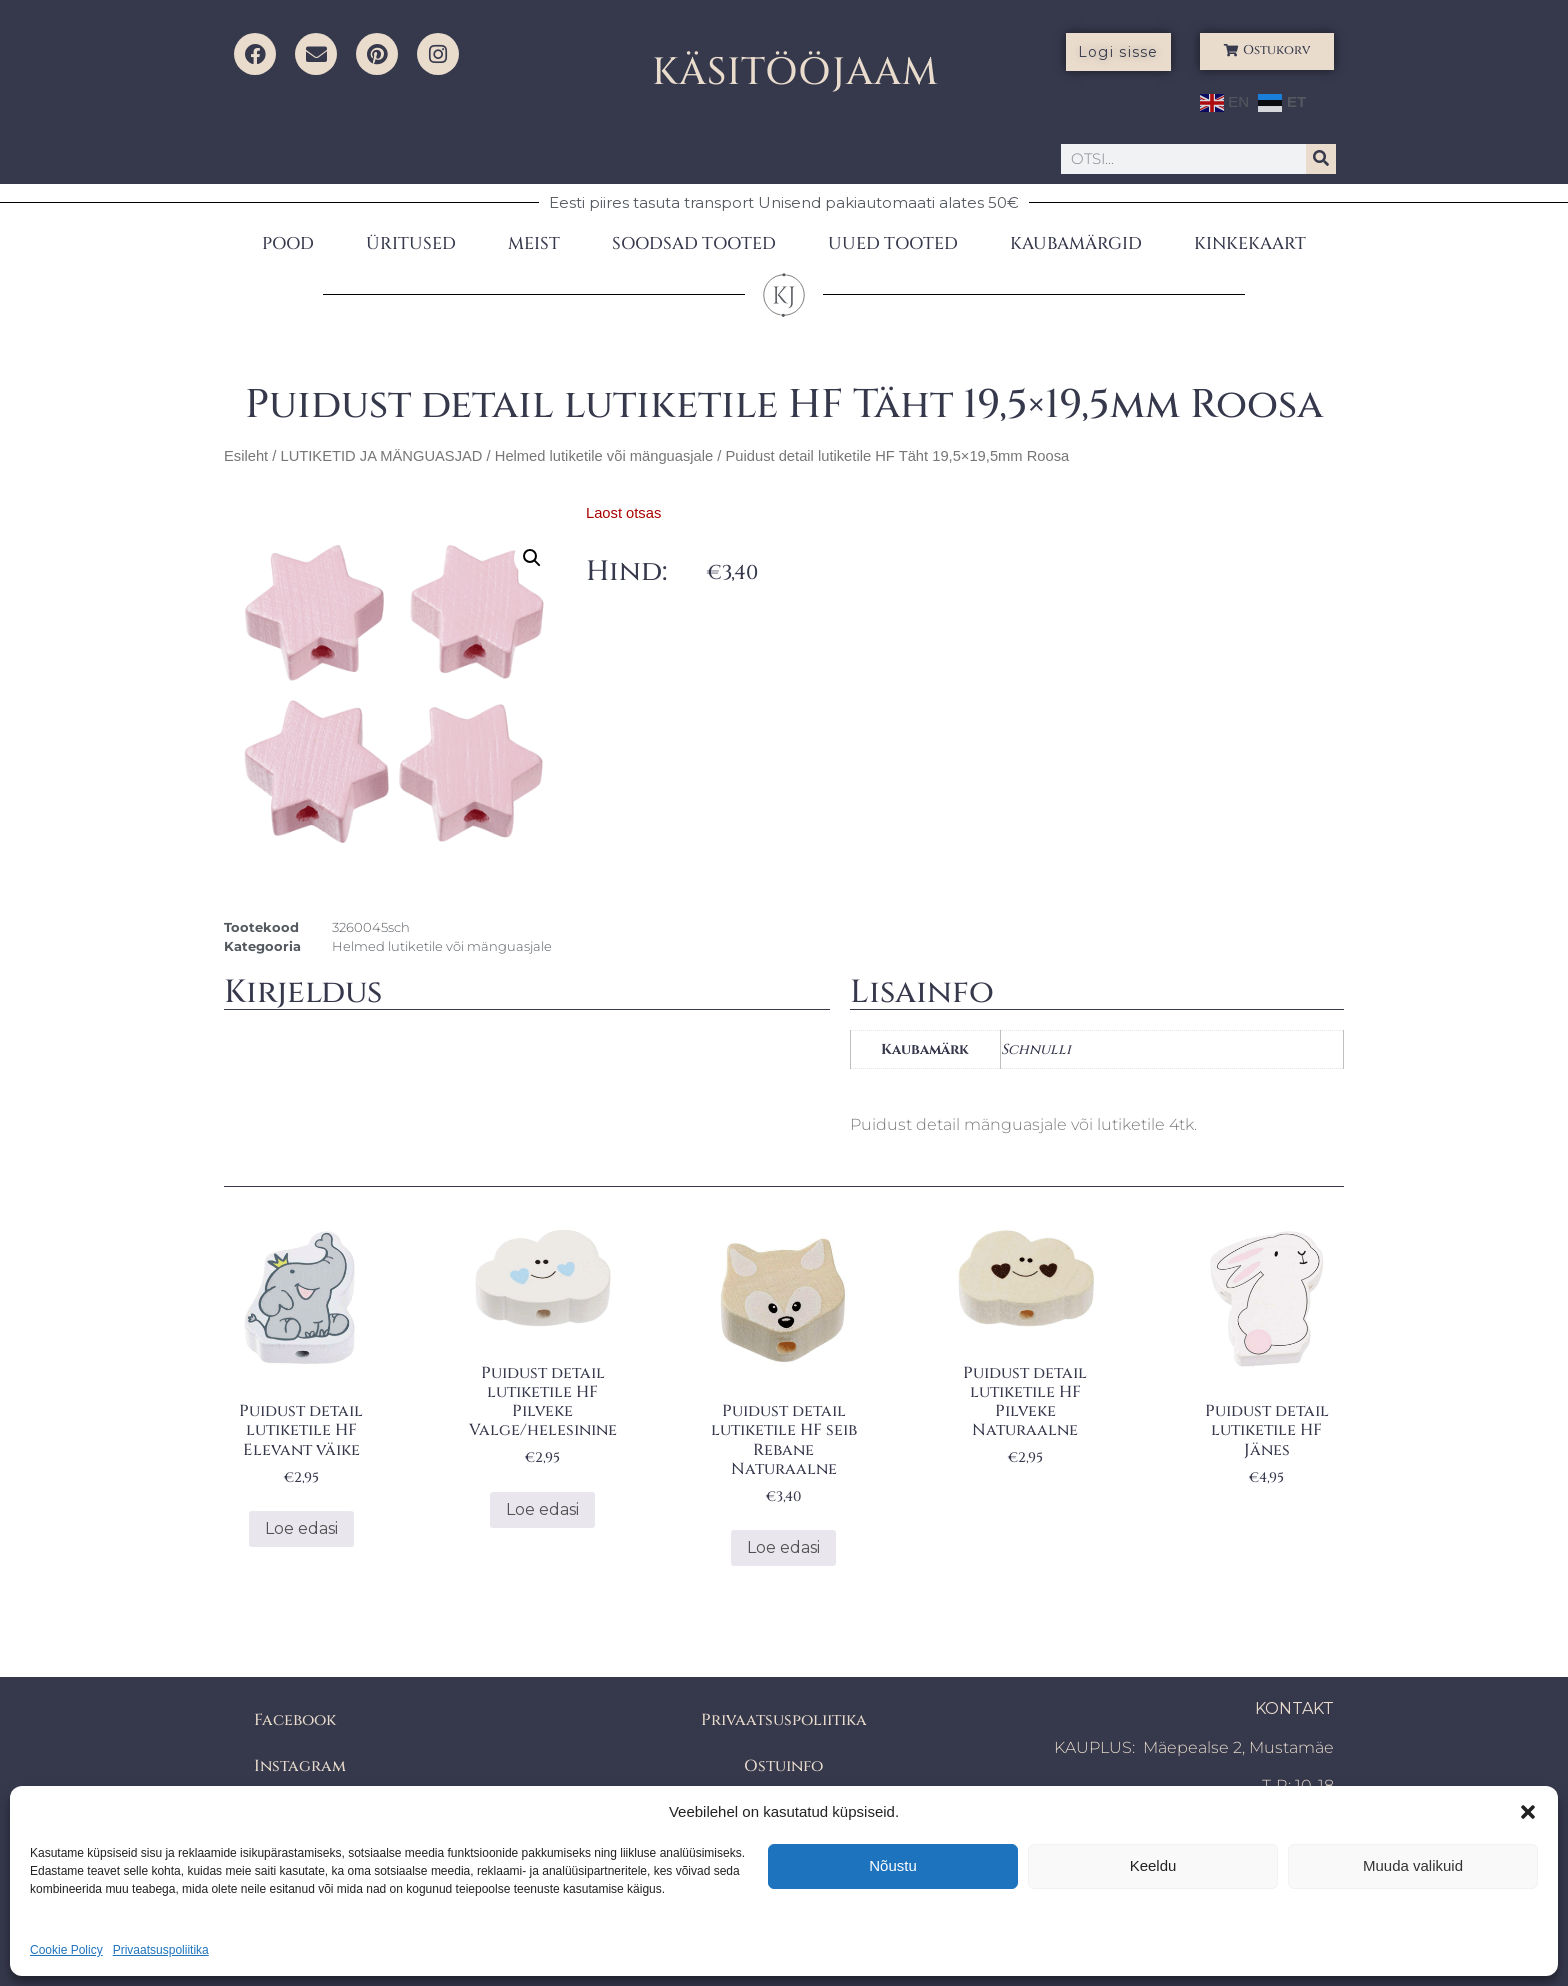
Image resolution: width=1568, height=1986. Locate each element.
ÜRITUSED (411, 243)
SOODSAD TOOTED (694, 243)
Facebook (295, 1720)
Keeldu (1153, 1865)
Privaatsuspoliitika (161, 1950)
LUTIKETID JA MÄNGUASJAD (381, 456)
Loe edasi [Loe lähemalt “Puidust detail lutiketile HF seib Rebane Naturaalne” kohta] (783, 1547)
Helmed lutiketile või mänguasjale (604, 456)
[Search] (1321, 159)
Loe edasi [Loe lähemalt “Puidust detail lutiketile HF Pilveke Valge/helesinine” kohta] (542, 1509)
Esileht (246, 456)
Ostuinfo (783, 1766)
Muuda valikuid (1413, 1865)
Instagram (300, 1766)
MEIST (534, 243)
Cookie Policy (66, 1950)
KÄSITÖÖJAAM (795, 72)
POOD (288, 243)
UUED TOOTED (893, 243)
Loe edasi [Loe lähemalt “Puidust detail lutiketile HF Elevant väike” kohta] (301, 1528)
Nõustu (893, 1865)
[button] (1528, 1812)
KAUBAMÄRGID (1076, 243)
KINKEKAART (1250, 243)
